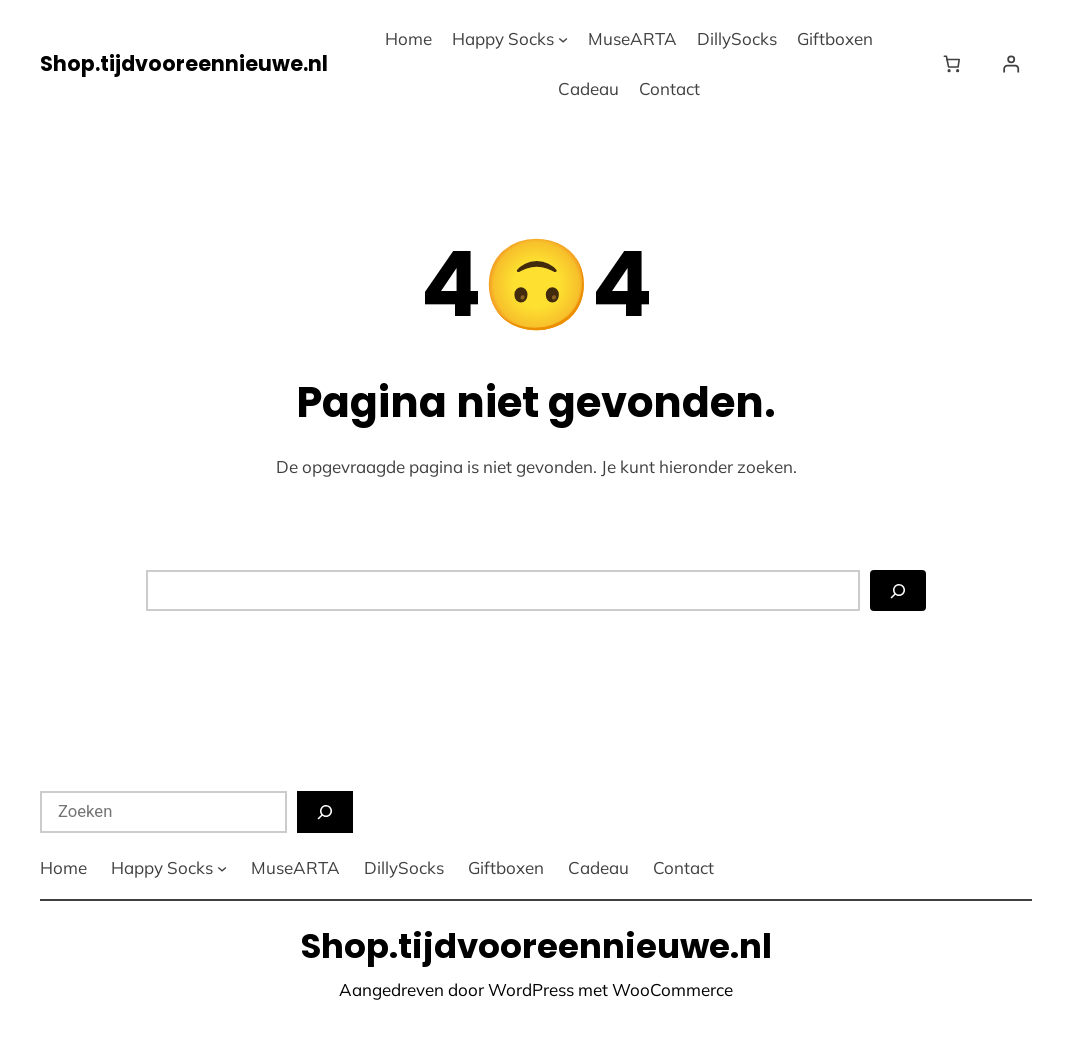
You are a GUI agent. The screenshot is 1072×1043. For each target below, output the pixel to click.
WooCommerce (672, 989)
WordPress (531, 989)
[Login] (1010, 64)
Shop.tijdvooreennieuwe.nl (184, 63)
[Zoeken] (898, 591)
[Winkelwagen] (955, 64)
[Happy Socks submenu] (563, 39)
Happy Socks (503, 38)
